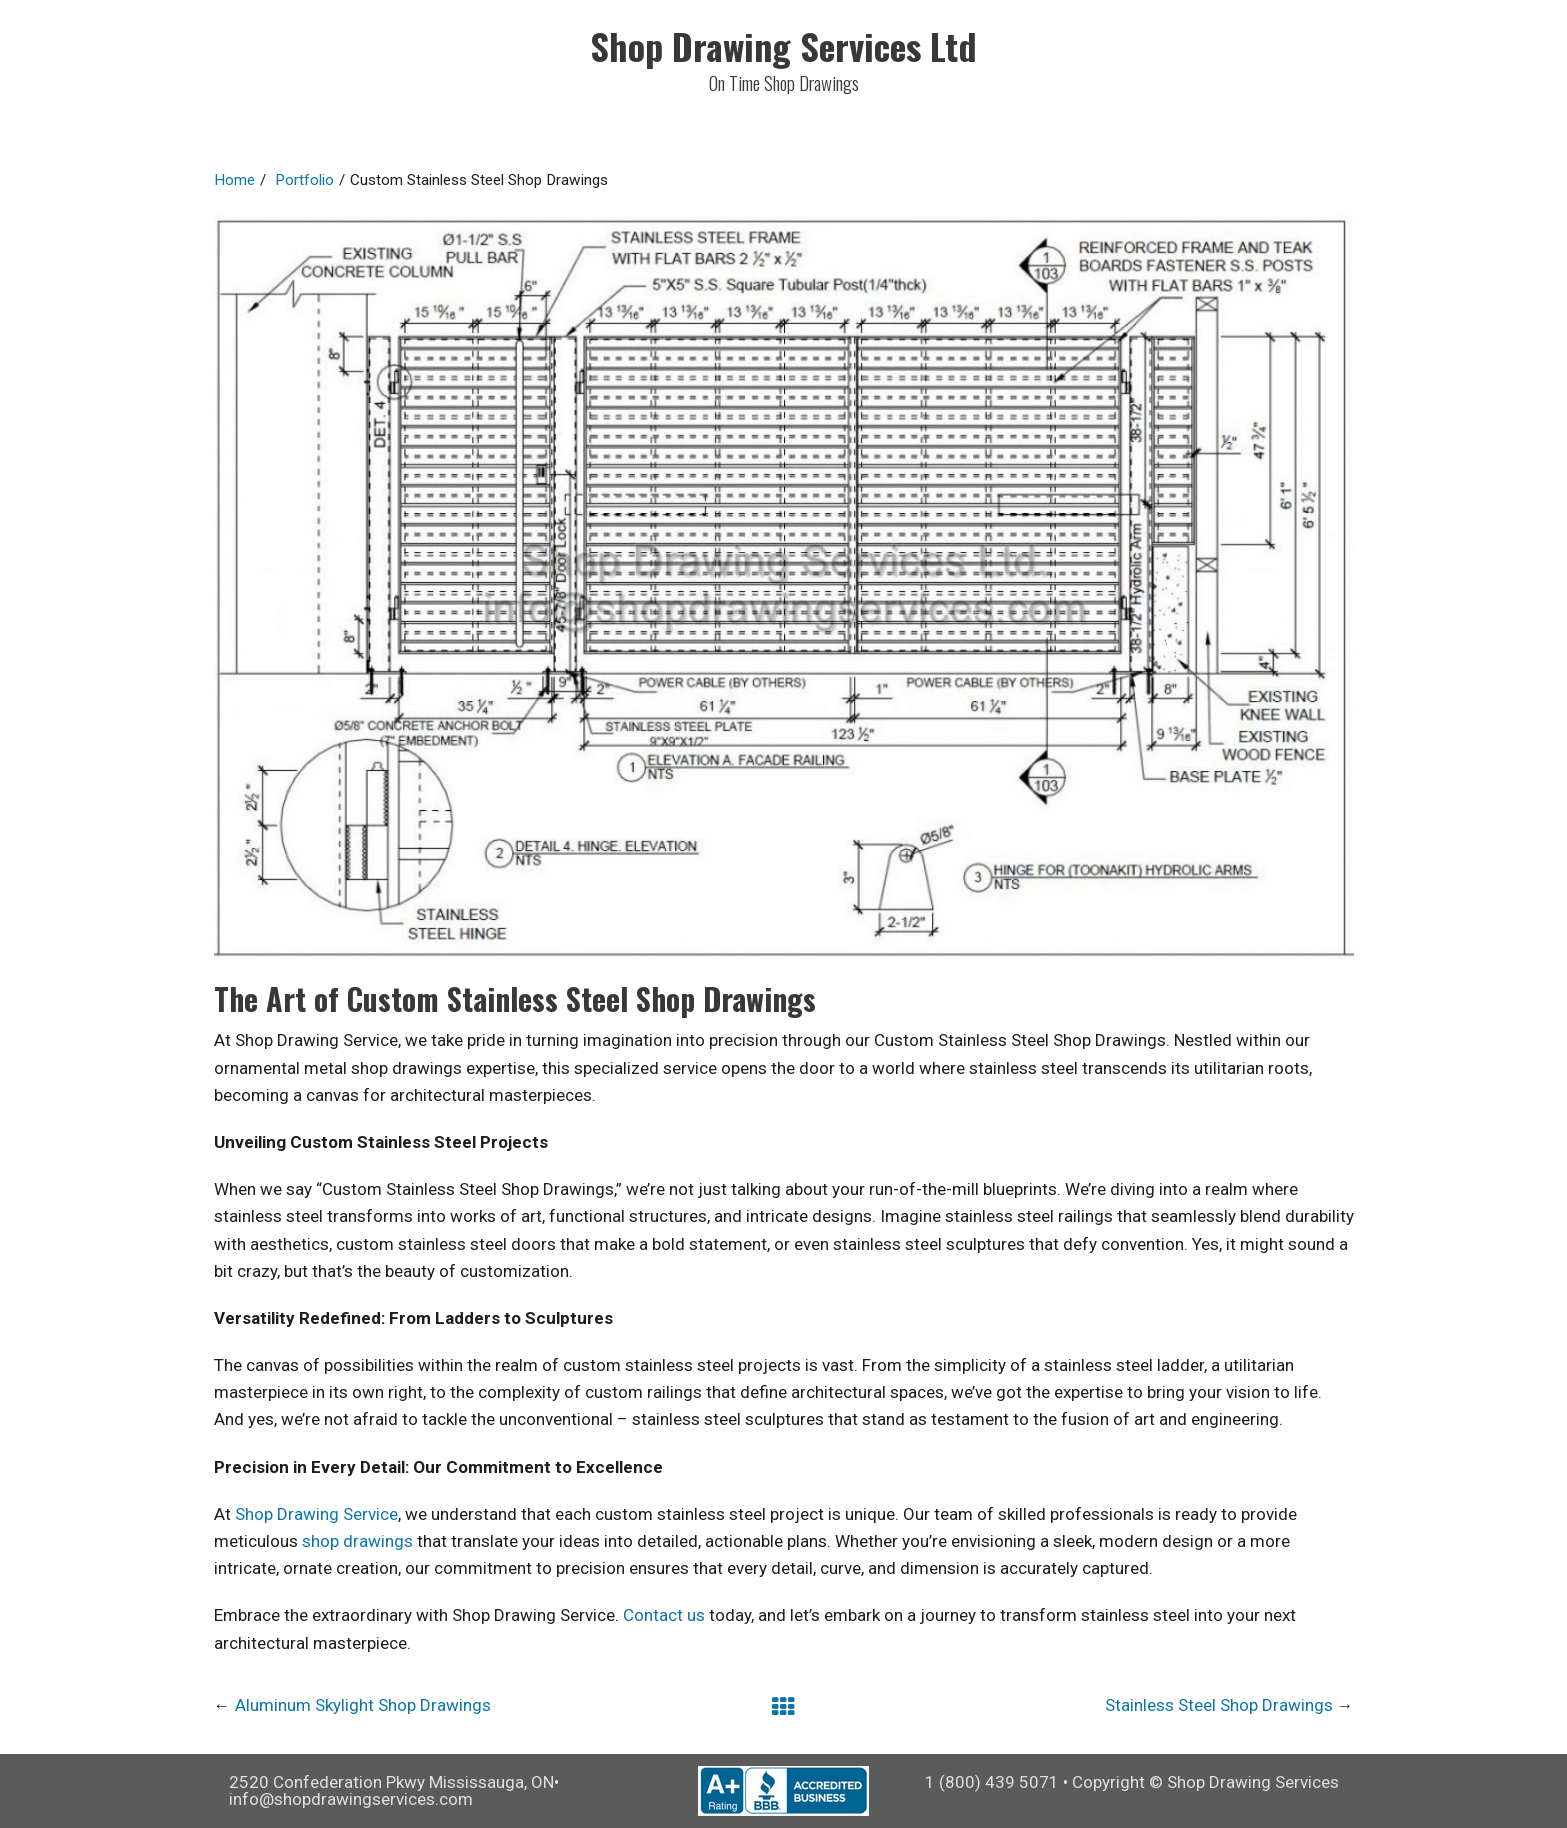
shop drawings (357, 1541)
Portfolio (304, 180)
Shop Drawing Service (316, 1514)
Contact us (664, 1615)
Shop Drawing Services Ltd (783, 45)
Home (234, 180)
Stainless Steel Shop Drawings (1219, 1705)
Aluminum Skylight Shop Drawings (363, 1705)
